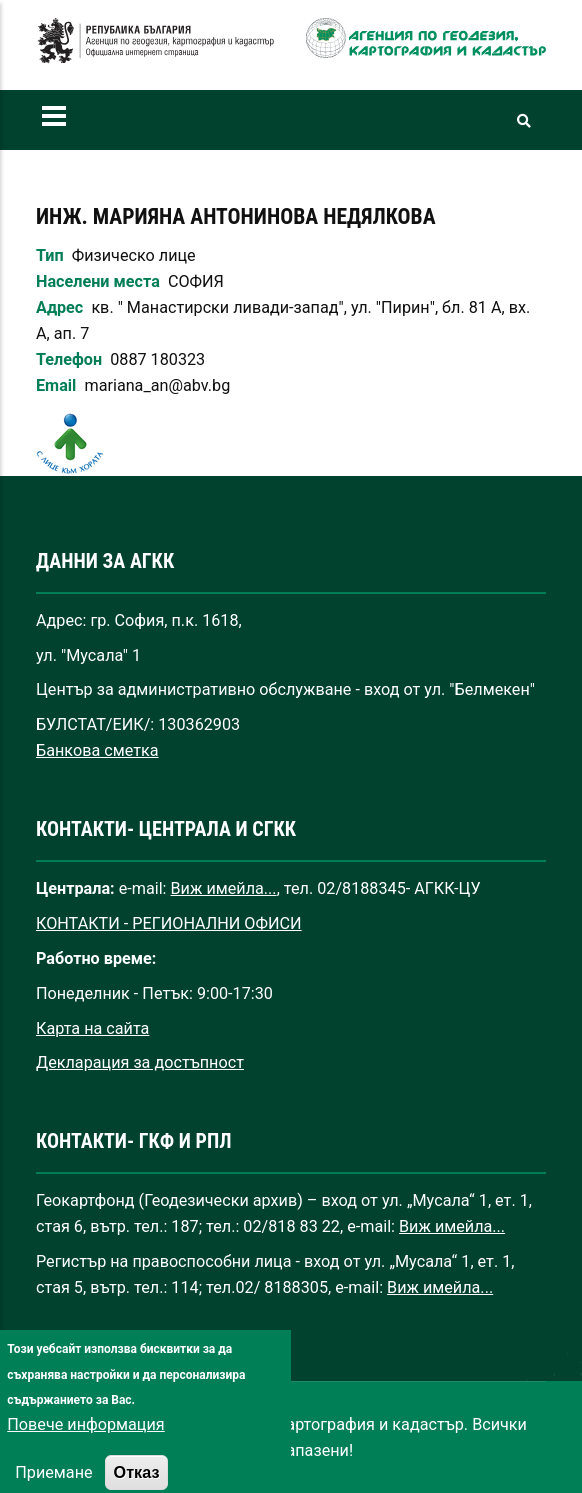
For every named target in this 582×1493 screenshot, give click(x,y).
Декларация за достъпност (140, 1062)
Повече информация (85, 1447)
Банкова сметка (97, 750)
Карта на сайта (92, 1028)
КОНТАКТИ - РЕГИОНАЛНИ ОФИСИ (169, 923)
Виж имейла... (224, 888)
